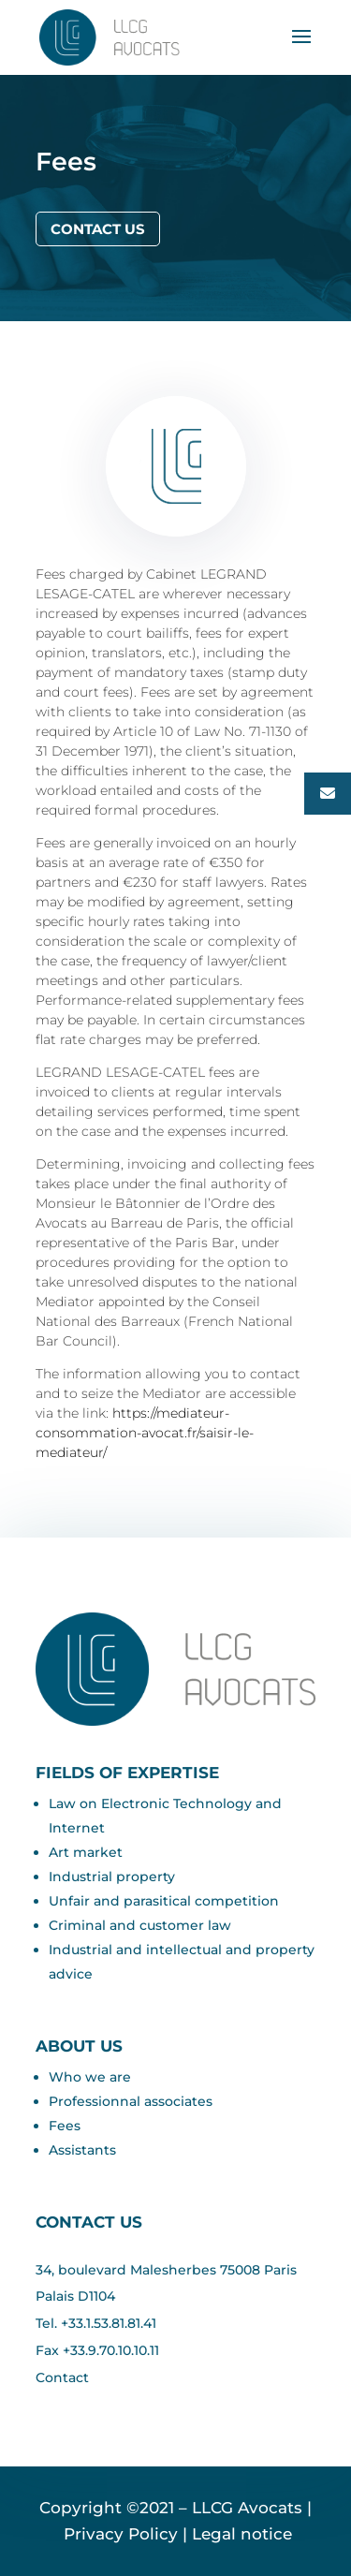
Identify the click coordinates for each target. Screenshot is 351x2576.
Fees (64, 2125)
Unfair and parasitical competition (164, 1900)
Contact (62, 2377)
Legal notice (242, 2533)
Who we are (90, 2076)
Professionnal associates (130, 2101)
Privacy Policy (118, 2533)
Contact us (98, 229)
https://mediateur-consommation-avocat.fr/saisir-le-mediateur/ (145, 1433)
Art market (86, 1852)
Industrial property (112, 1876)
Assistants (82, 2150)
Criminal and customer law (140, 1925)
